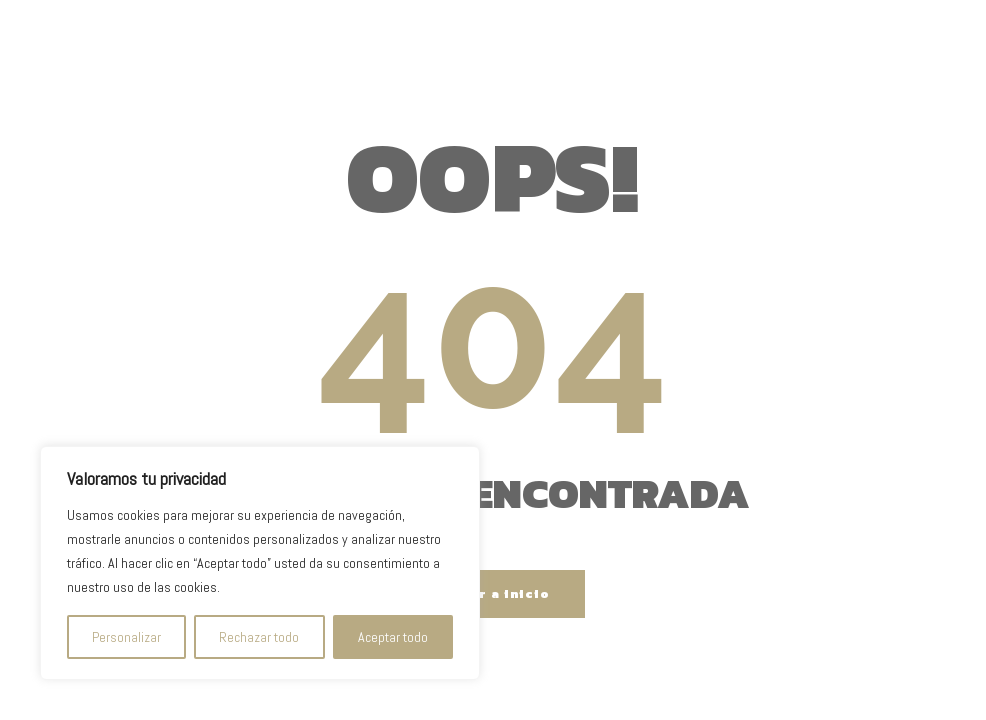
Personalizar (126, 637)
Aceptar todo (393, 637)
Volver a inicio (493, 594)
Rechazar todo (259, 637)
